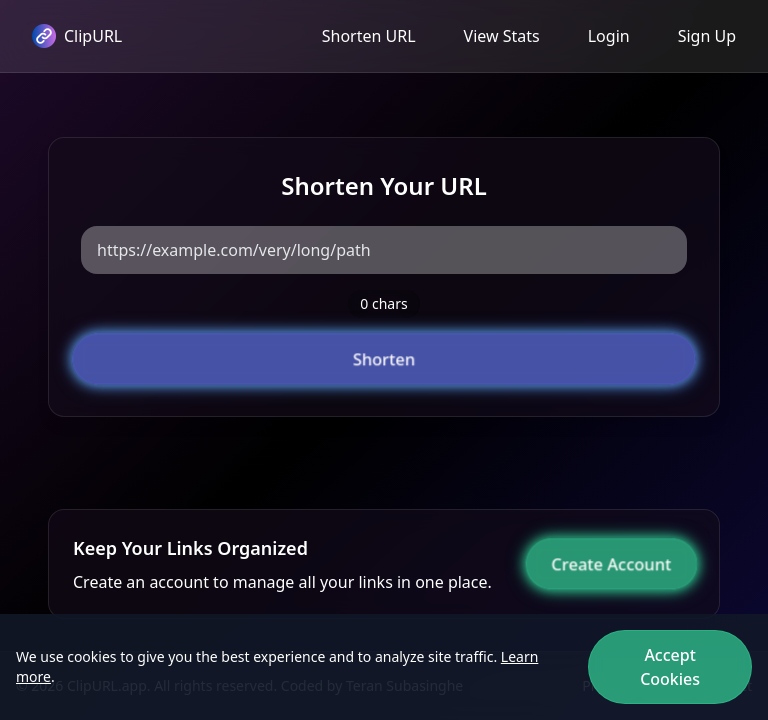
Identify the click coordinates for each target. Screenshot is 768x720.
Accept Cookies (670, 667)
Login (609, 36)
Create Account (612, 564)
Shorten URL (369, 36)
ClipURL (77, 36)
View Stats (502, 36)
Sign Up (707, 36)
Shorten (384, 359)
